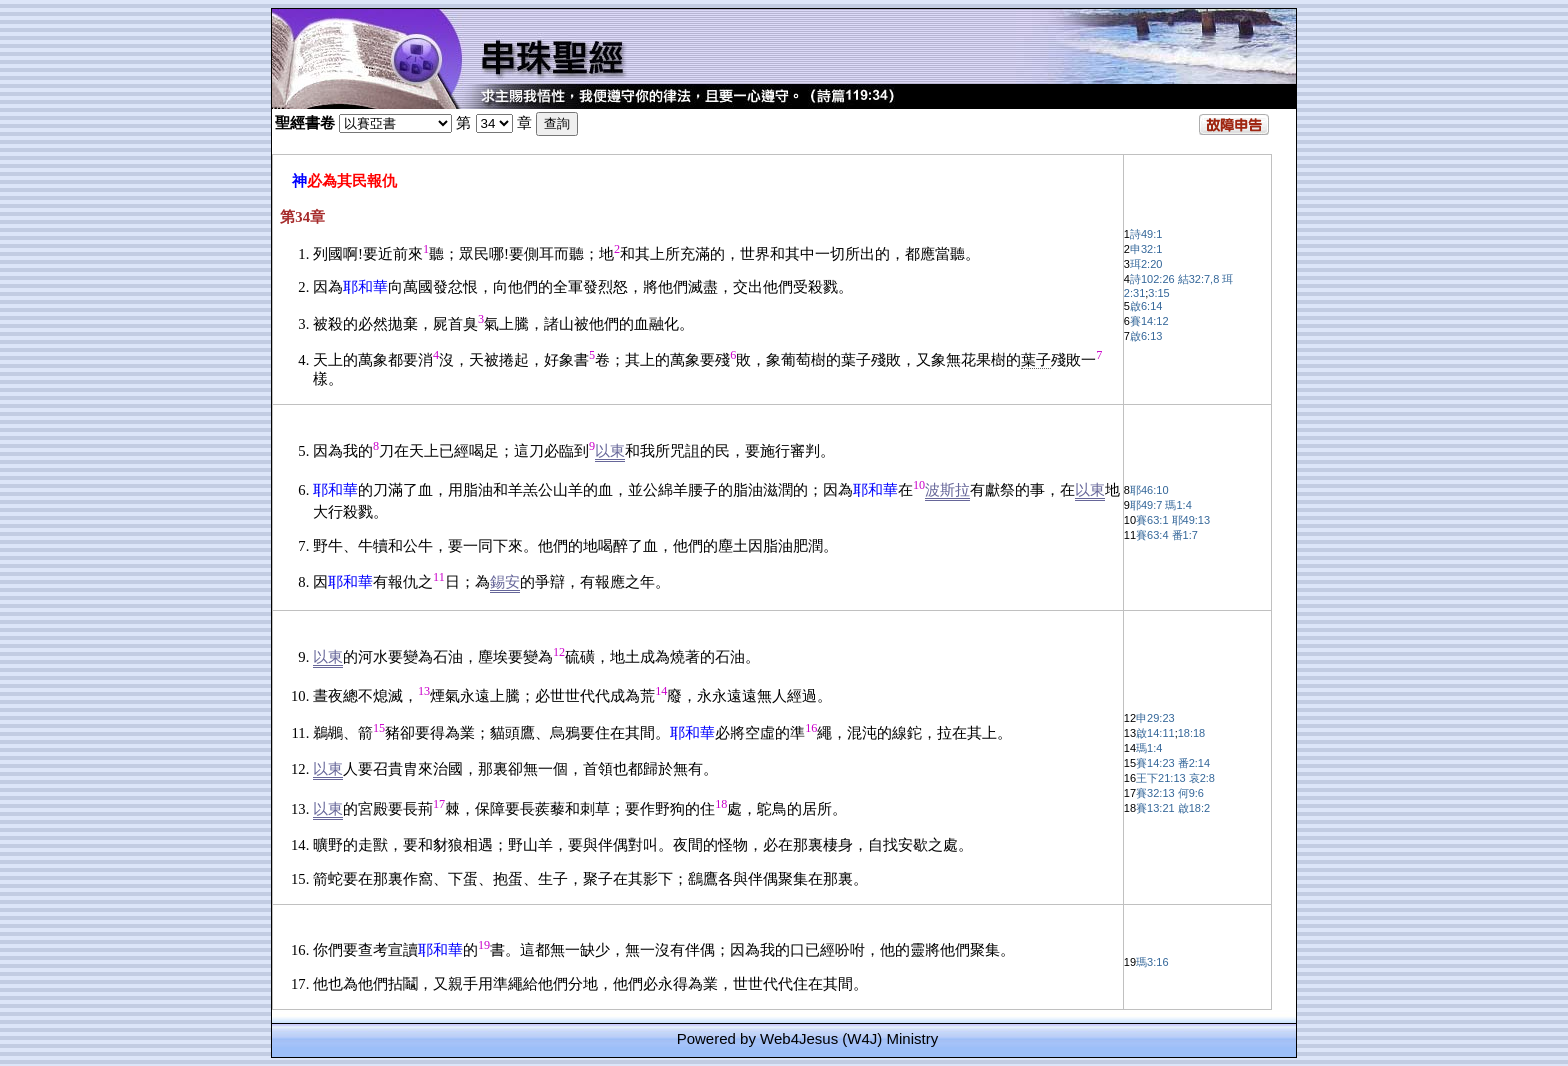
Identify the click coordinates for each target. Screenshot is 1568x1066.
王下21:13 (1161, 778)
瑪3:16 (1152, 962)
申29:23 (1155, 718)
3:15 (1158, 293)
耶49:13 (1191, 520)
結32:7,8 (1199, 279)
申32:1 (1146, 249)
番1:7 (1185, 535)
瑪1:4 (1178, 505)
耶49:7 (1146, 505)
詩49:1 (1146, 234)
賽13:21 (1155, 808)
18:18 (1192, 733)
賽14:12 (1149, 321)
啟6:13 (1146, 336)
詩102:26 (1152, 279)
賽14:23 (1155, 763)
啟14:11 (1155, 733)
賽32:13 (1155, 793)
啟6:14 (1146, 306)
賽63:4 (1152, 535)
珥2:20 (1146, 264)
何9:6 (1191, 793)
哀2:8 (1202, 778)
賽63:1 (1152, 520)
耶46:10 (1149, 490)
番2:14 (1194, 763)
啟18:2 (1194, 808)
